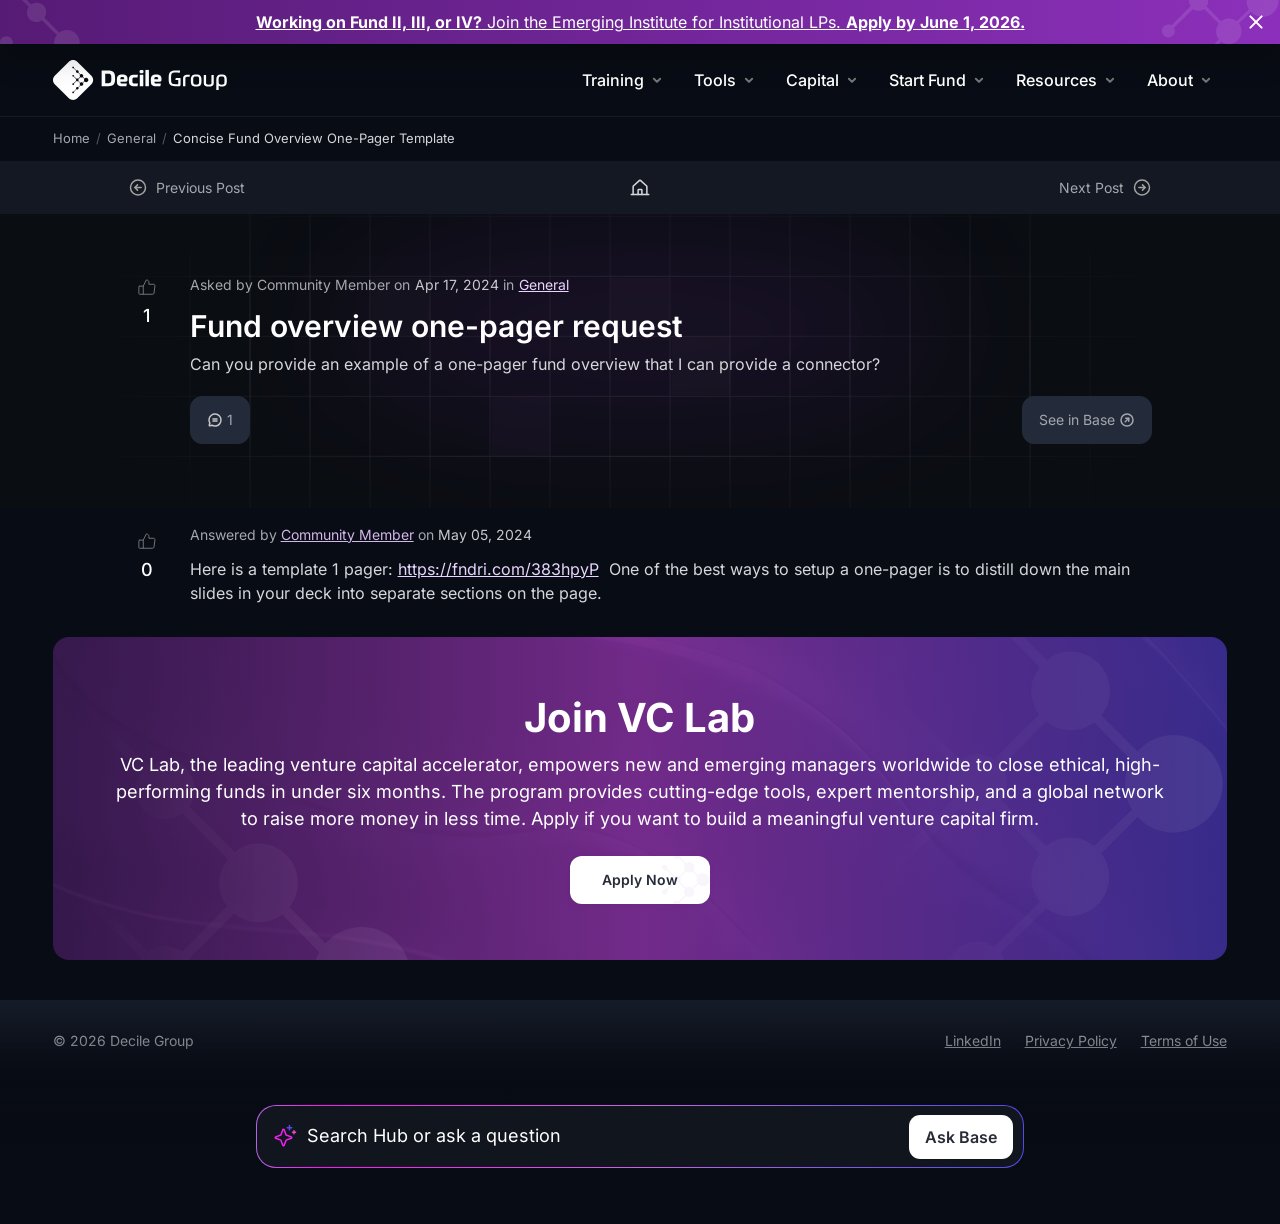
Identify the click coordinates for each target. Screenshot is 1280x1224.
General (131, 138)
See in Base (1087, 419)
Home (71, 138)
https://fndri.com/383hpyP (498, 569)
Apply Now (640, 879)
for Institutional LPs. (640, 22)
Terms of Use (1184, 1040)
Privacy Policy (1071, 1040)
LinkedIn (973, 1040)
